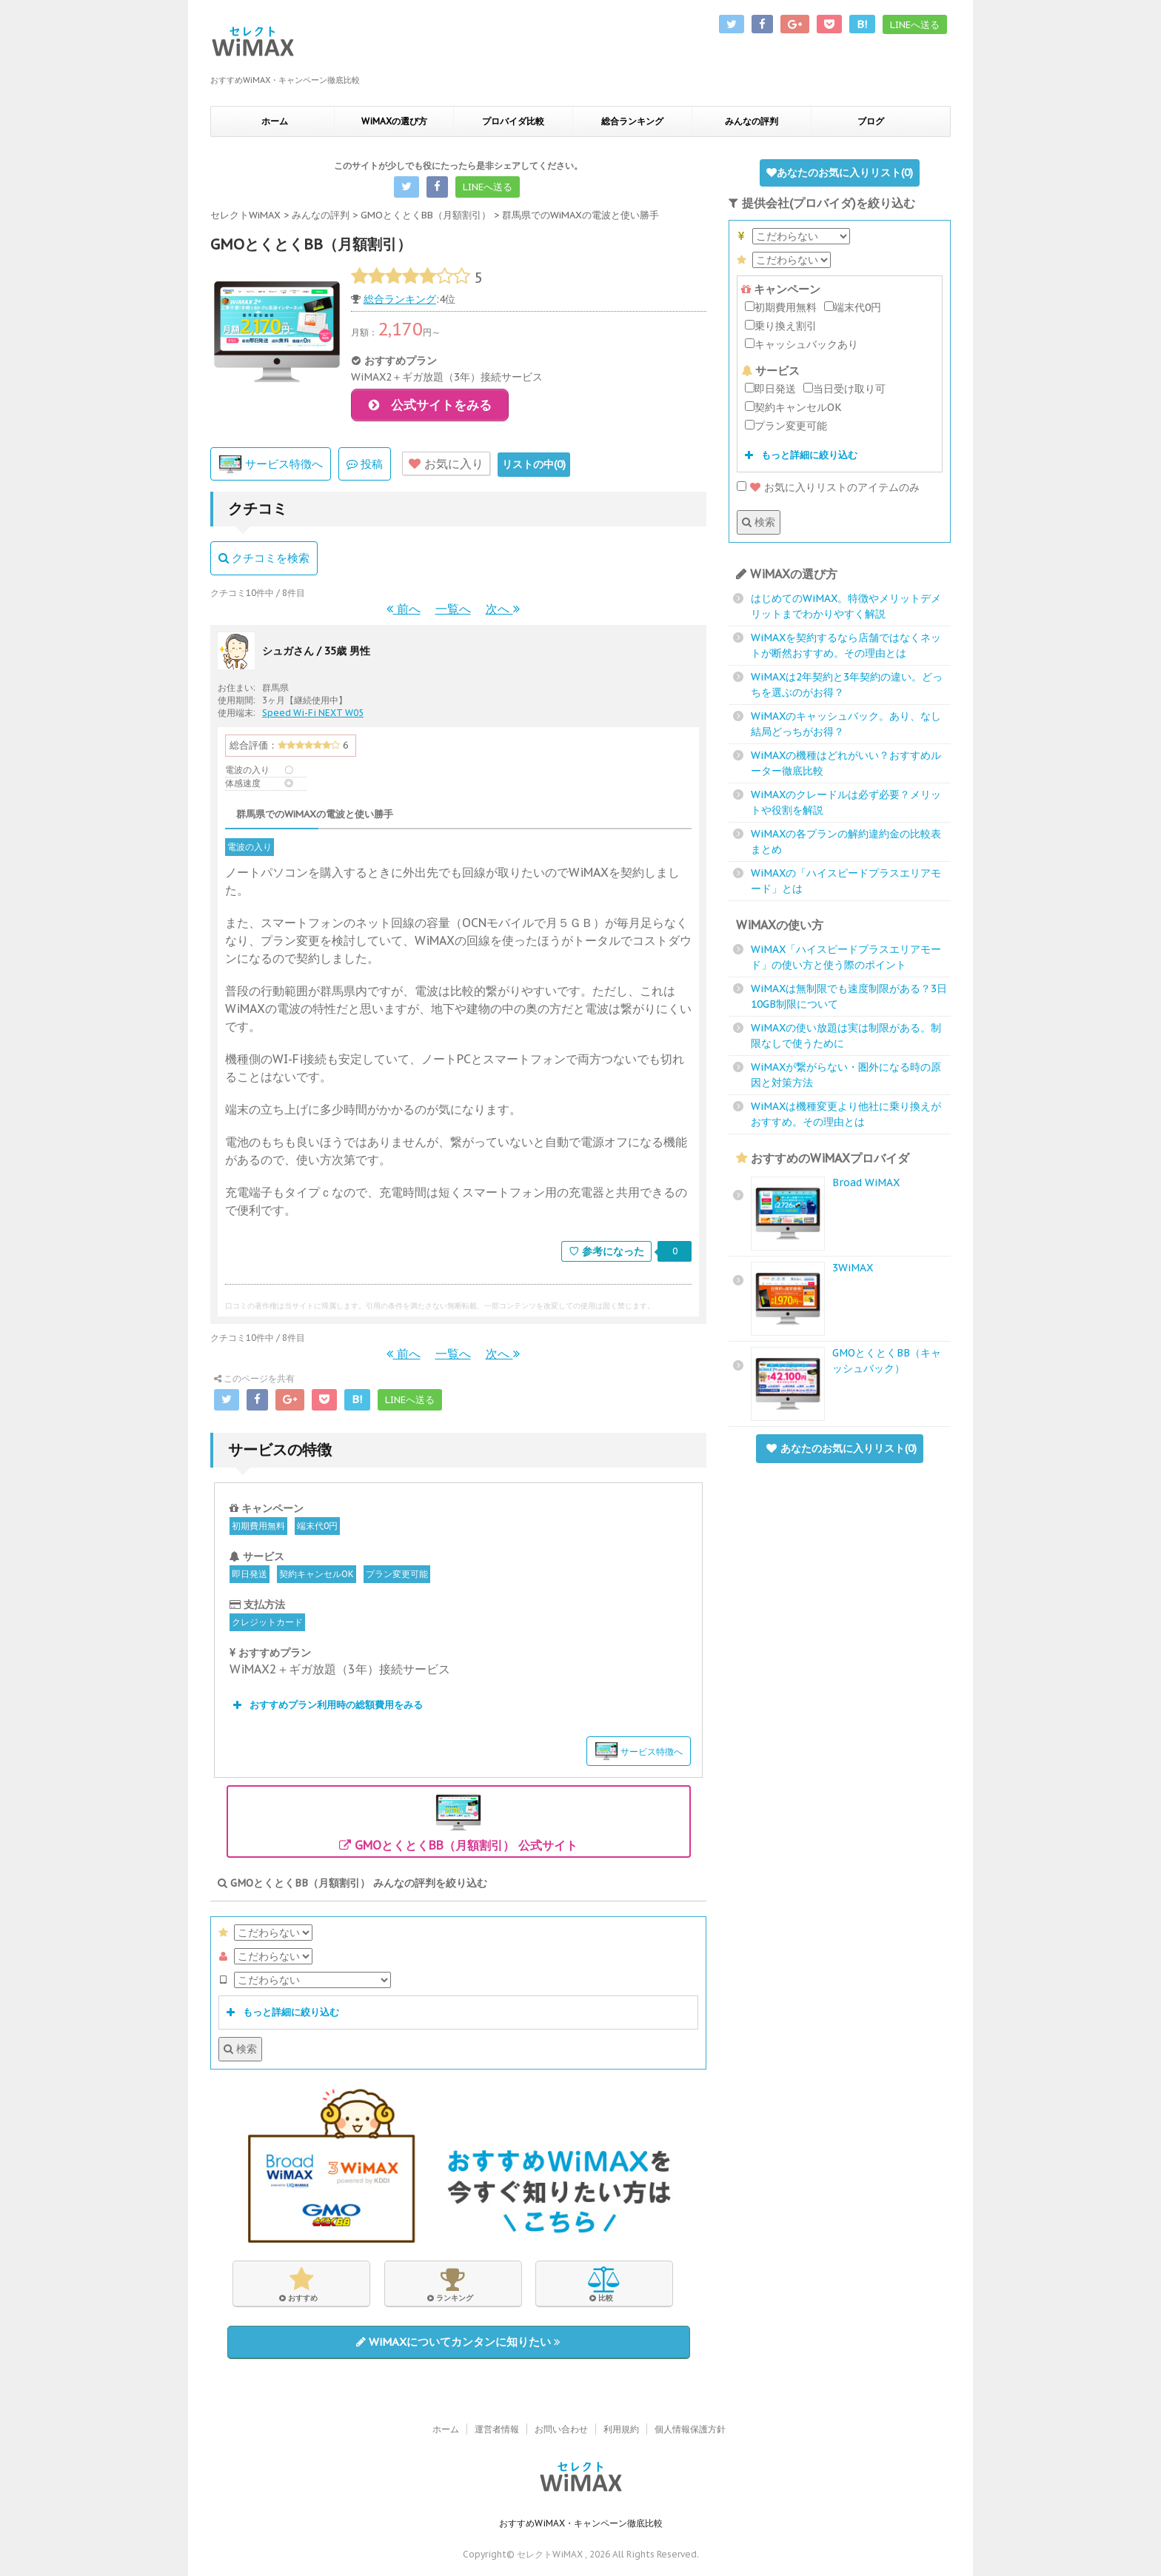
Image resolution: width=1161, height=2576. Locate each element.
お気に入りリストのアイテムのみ (828, 487)
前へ (404, 608)
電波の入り (249, 847)
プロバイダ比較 (513, 121)
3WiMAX (852, 1267)
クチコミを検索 (264, 559)
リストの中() (534, 464)
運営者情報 (497, 2426)
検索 (240, 2048)
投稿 (365, 464)
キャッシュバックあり (801, 344)
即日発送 (249, 1573)
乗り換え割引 (781, 325)
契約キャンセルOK (316, 1573)
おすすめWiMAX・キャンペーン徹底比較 (581, 2520)
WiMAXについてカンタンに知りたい (458, 2342)
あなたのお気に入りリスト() (839, 172)
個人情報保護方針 (690, 2426)
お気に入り (446, 463)
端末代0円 (317, 1525)
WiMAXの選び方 (394, 121)
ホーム (274, 121)
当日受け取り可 (844, 388)
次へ (503, 608)
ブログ (870, 121)
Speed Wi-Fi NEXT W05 (313, 712)
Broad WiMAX (866, 1182)
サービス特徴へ (270, 465)
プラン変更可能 (397, 1573)
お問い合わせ (561, 2426)
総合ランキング (632, 121)
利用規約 (621, 2426)
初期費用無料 (258, 1525)
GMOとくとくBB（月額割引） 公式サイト (458, 1821)
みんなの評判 (751, 121)
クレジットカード (267, 1621)
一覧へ (453, 608)
